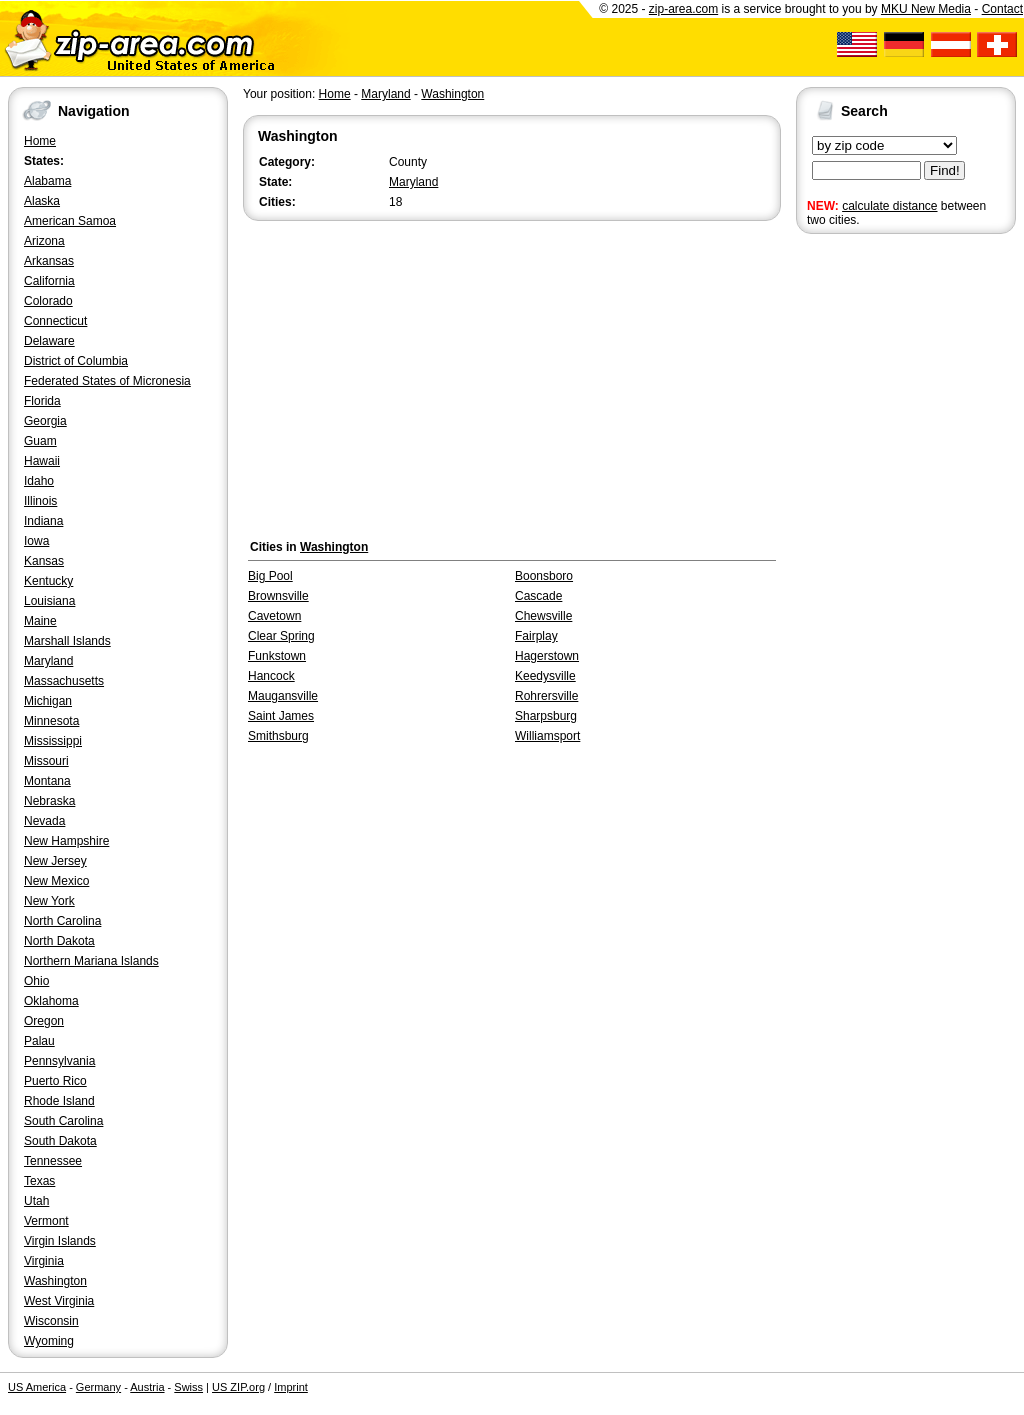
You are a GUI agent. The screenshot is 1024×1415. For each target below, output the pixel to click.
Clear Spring (281, 636)
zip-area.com (683, 9)
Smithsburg (278, 736)
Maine (40, 621)
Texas (39, 1181)
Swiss (188, 1387)
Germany (98, 1387)
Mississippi (53, 741)
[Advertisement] (876, 548)
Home (40, 141)
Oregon (44, 1021)
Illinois (40, 501)
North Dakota (59, 941)
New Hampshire (66, 841)
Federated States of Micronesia (107, 381)
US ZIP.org (238, 1387)
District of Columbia (76, 361)
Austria (147, 1387)
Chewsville (543, 616)
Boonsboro (544, 576)
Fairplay (536, 636)
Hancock (271, 676)
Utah (36, 1201)
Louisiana (49, 601)
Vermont (46, 1221)
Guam (40, 441)
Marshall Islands (67, 641)
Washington (55, 1281)
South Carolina (63, 1121)
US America (37, 1387)
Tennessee (53, 1161)
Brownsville (278, 596)
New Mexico (56, 881)
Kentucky (48, 581)
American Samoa (70, 221)
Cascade (538, 596)
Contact (1002, 9)
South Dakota (60, 1141)
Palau (39, 1041)
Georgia (45, 421)
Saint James (281, 716)
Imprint (291, 1387)
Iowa (36, 541)
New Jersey (55, 861)
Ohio (36, 981)
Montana (47, 781)
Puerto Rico (55, 1081)
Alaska (42, 201)
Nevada (44, 821)
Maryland (48, 661)
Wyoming (49, 1341)
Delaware (49, 341)
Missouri (46, 761)
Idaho (39, 481)
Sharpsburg (546, 716)
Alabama (47, 181)
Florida (42, 401)
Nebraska (49, 801)
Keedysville (545, 676)
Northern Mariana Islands (91, 961)
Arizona (44, 241)
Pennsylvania (59, 1061)
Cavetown (274, 616)
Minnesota (51, 721)
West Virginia (59, 1301)
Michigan (48, 701)
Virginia (44, 1261)
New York (49, 901)
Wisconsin (51, 1321)
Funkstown (277, 656)
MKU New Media (926, 9)
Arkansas (49, 261)
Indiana (43, 521)
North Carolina (62, 921)
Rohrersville (546, 696)
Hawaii (42, 461)
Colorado (48, 301)
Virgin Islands (60, 1241)
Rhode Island (59, 1101)
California (49, 281)
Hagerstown (547, 656)
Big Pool (270, 576)
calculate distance (889, 206)
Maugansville (283, 696)
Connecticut (55, 321)
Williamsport (547, 736)
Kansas (44, 561)
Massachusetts (64, 681)
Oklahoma (51, 1001)
